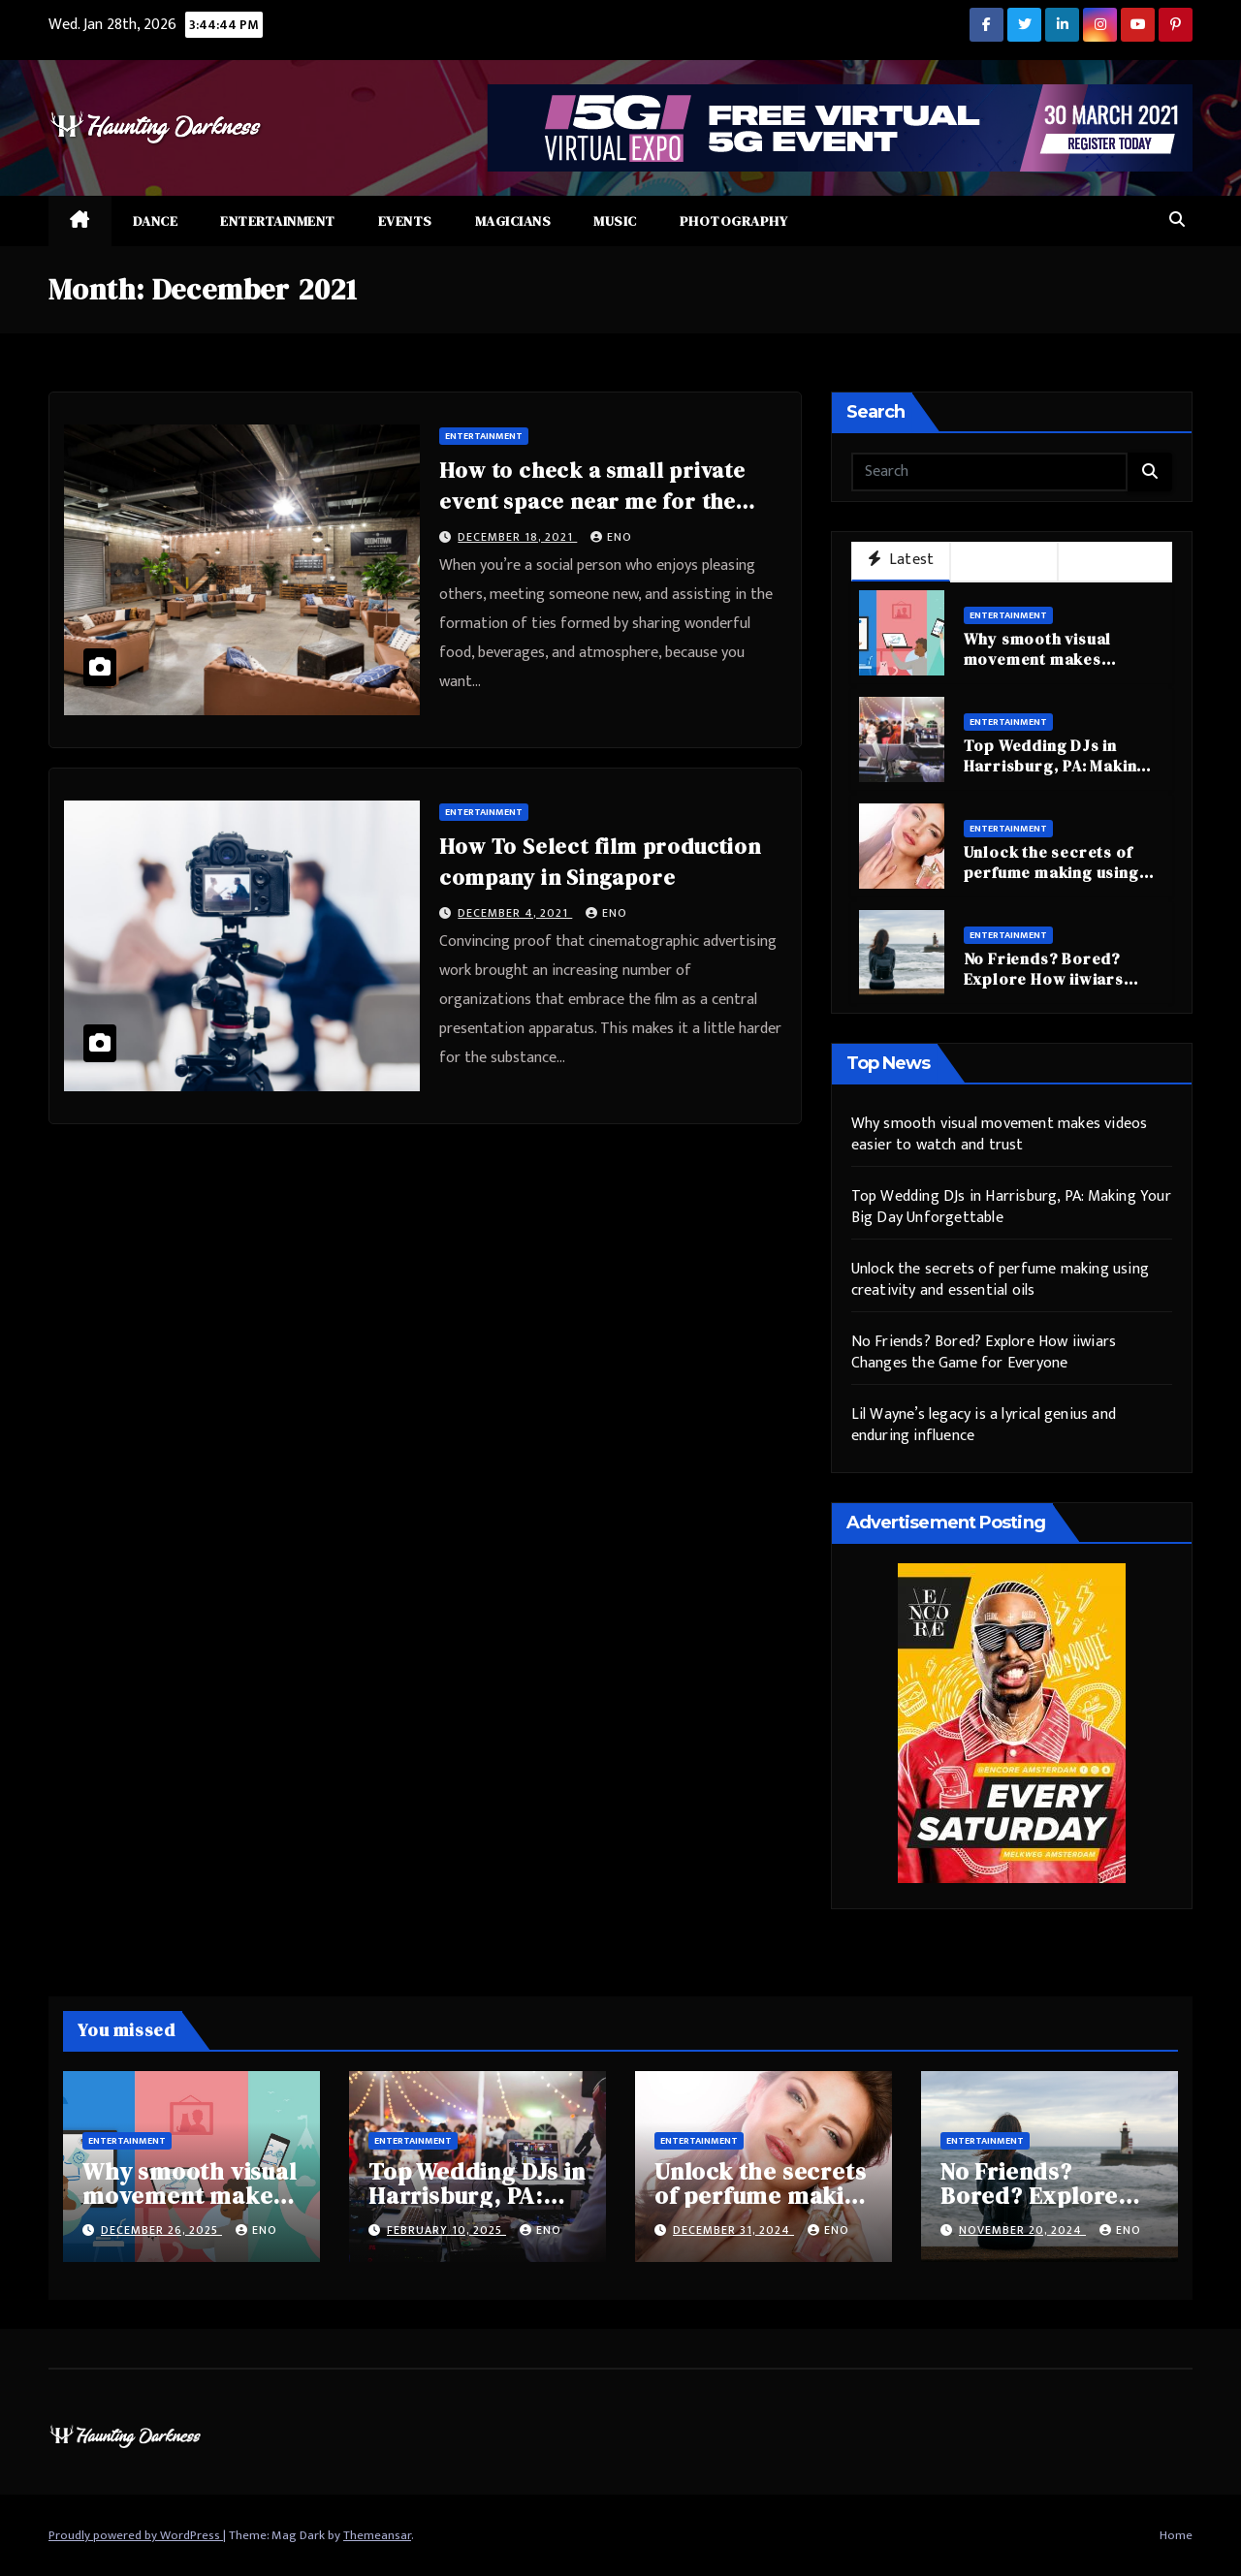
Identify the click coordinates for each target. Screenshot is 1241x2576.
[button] (1177, 220)
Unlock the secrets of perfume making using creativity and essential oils (1057, 882)
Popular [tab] (1004, 561)
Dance (155, 221)
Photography (734, 221)
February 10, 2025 (446, 2230)
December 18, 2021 (517, 537)
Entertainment (277, 221)
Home (1176, 2535)
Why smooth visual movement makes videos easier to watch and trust (1053, 668)
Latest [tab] (901, 560)
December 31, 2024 (733, 2230)
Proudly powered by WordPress (135, 2535)
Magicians (513, 221)
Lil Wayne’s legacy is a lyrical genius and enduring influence (983, 1425)
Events (405, 221)
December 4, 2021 (515, 913)
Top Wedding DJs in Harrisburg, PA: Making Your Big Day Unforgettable (1056, 775)
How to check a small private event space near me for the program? (592, 501)
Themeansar (377, 2535)
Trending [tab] (1115, 561)
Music (615, 221)
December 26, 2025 (161, 2230)
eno (611, 537)
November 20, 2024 (1022, 2230)
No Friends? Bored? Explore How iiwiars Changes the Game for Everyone (1051, 988)
